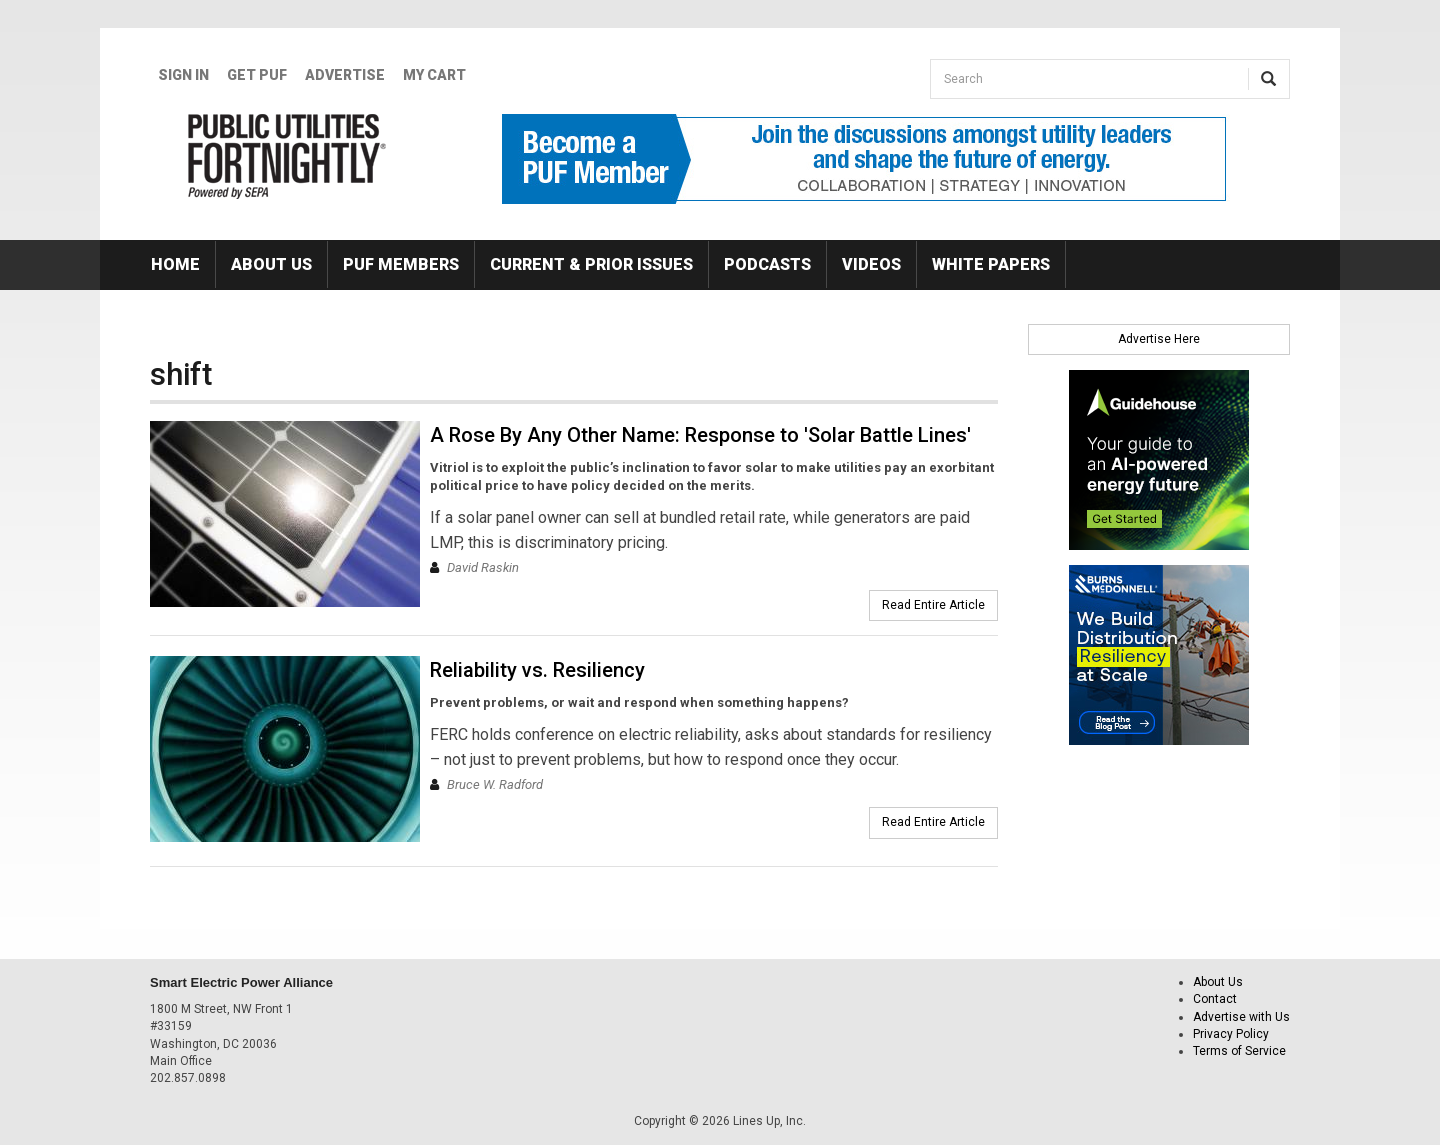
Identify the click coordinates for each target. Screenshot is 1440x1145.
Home (175, 264)
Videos (871, 264)
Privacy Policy (1231, 1034)
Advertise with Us (1241, 1017)
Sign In (183, 75)
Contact (1215, 999)
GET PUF (257, 75)
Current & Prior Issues (591, 264)
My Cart (434, 75)
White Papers (991, 264)
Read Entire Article (933, 605)
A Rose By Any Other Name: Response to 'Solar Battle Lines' (700, 435)
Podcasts (767, 264)
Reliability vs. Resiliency (537, 670)
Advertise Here (1159, 339)
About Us (271, 264)
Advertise (345, 75)
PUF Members (401, 264)
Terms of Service (1239, 1051)
